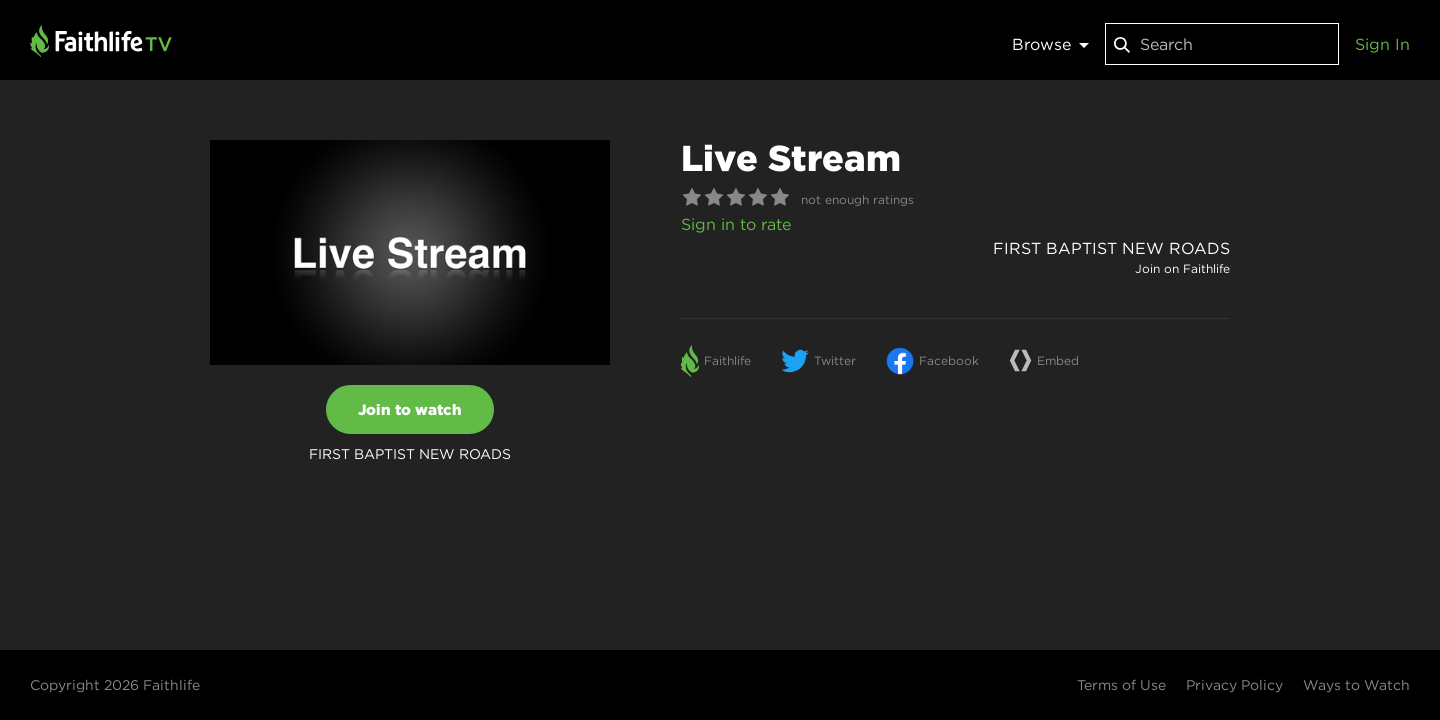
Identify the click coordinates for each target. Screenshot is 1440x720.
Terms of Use (1121, 685)
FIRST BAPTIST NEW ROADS (1111, 248)
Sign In (1382, 44)
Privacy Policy (1234, 685)
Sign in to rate (736, 224)
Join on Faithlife (1182, 268)
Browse (1050, 44)
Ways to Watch (1356, 685)
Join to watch (410, 409)
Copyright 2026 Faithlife (115, 685)
